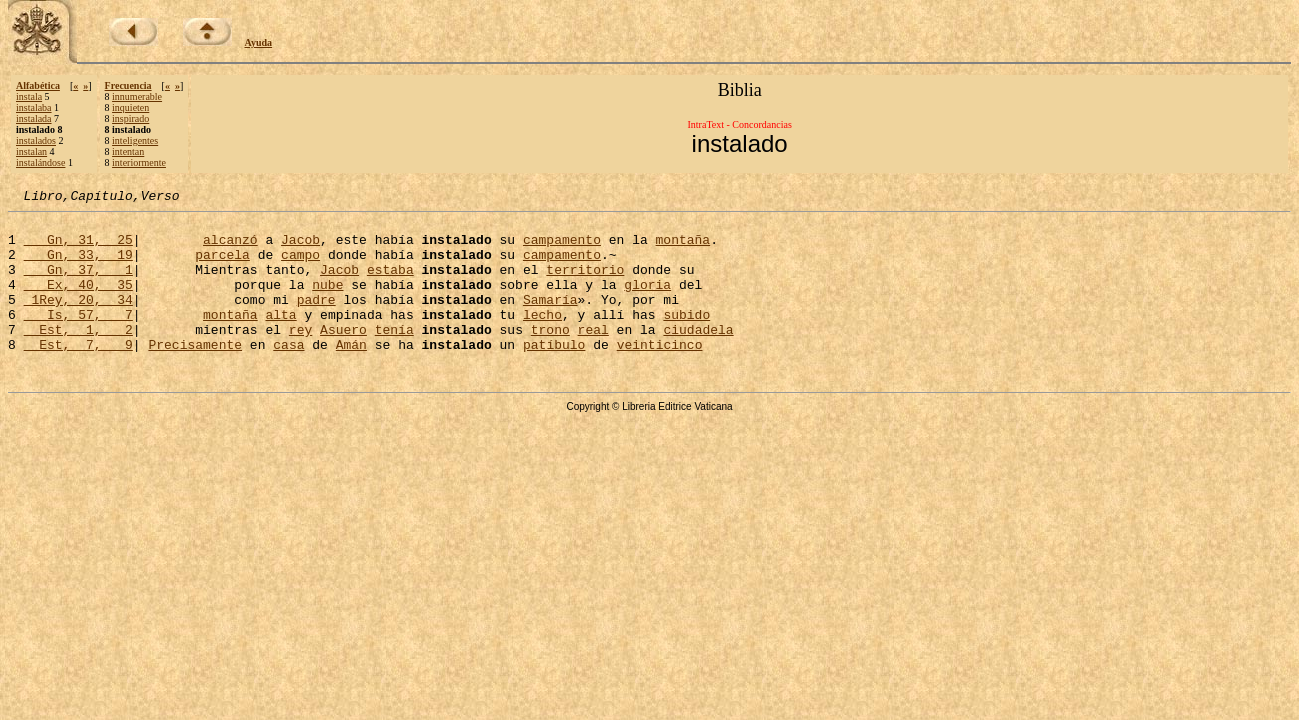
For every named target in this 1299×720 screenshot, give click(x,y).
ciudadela (698, 356)
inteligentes (135, 140)
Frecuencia (128, 85)
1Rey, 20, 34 (78, 320)
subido (686, 338)
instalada (34, 118)
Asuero (343, 356)
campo (300, 266)
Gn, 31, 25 (78, 248)
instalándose (40, 162)
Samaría (550, 320)
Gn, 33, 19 (78, 266)
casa (288, 374)
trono (550, 356)
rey (300, 356)
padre (316, 320)
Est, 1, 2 (78, 356)
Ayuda (259, 42)
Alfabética (38, 85)
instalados (36, 140)
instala (29, 96)
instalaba (34, 107)
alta (280, 338)
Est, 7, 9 (78, 374)
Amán (351, 374)
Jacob (300, 248)
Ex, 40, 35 (78, 302)
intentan (128, 151)
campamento (562, 248)
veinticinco (659, 374)
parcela (222, 266)
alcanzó (230, 248)
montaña (682, 248)
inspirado (130, 118)
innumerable (137, 96)
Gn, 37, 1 (78, 284)
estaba (390, 284)
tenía (394, 356)
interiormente (139, 162)
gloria (647, 302)
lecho (542, 338)
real (593, 356)
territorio (585, 284)
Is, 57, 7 (78, 338)
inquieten (130, 107)
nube (327, 302)
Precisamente (195, 374)
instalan (31, 151)
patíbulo (554, 374)
